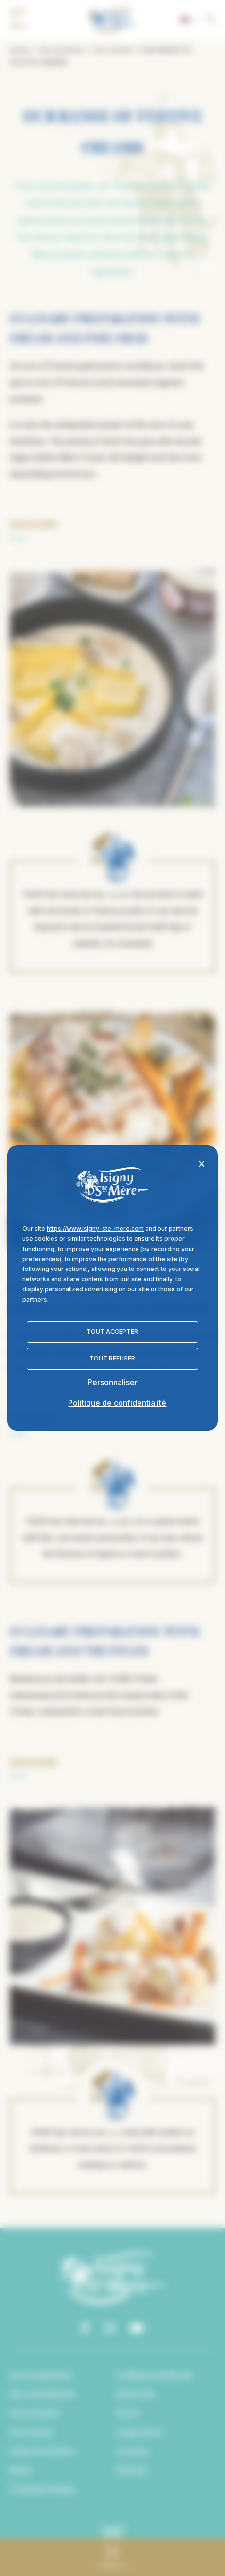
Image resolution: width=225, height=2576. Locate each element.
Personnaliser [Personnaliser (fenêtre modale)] (112, 1382)
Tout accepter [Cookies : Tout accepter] (112, 1331)
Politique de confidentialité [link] (117, 1403)
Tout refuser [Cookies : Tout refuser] (112, 1358)
